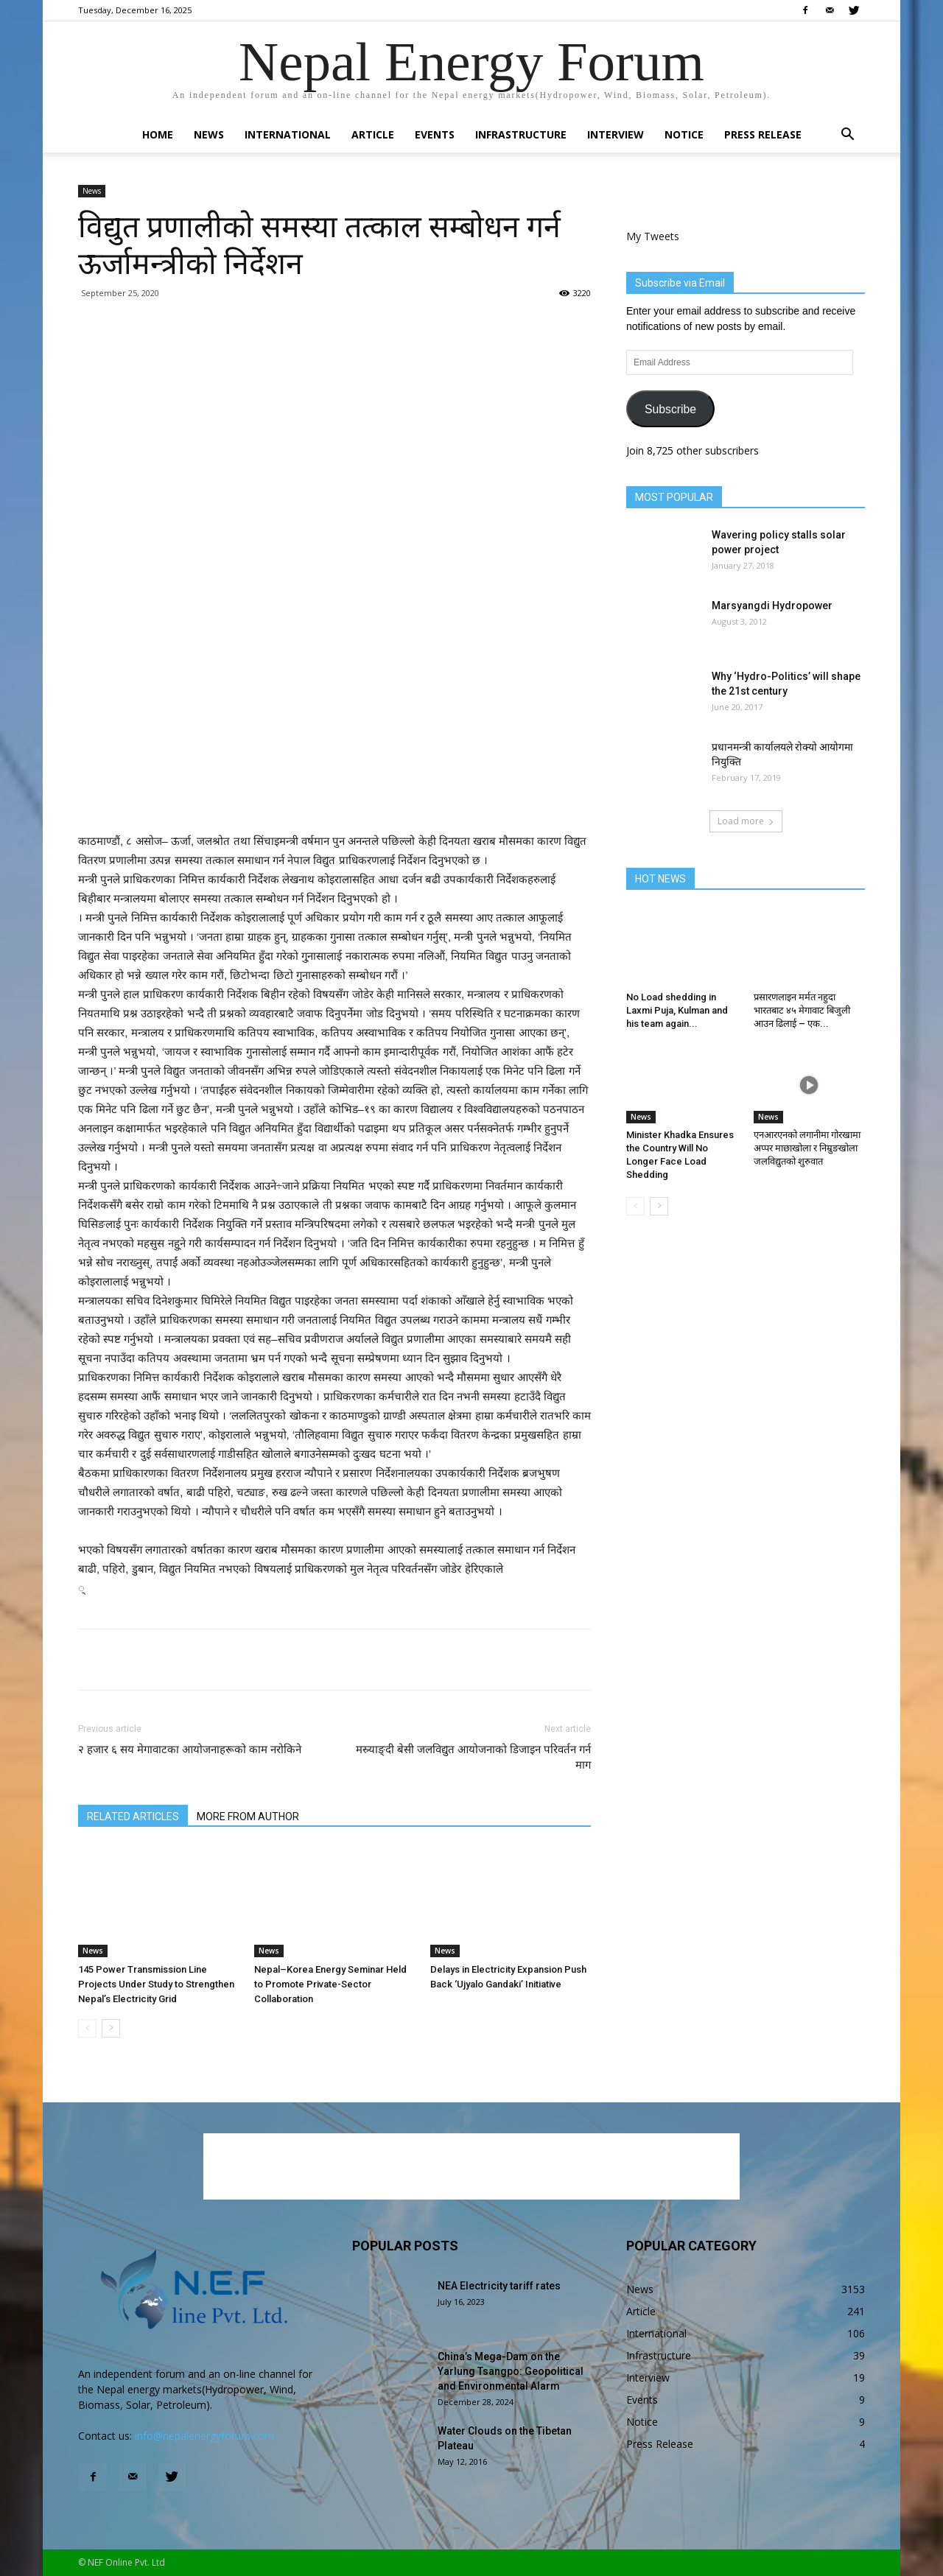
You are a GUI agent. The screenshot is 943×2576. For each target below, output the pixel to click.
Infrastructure (521, 134)
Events (435, 134)
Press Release (763, 134)
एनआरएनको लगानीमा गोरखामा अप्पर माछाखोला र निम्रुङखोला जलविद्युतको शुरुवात (807, 1148)
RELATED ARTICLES (133, 1816)
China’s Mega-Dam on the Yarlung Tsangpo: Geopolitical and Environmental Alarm (510, 2371)
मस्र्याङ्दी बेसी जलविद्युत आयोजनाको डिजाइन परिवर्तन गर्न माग (473, 1757)
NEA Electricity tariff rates (499, 2286)
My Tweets (652, 236)
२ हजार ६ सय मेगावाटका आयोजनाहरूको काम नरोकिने (189, 1749)
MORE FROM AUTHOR (248, 1816)
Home (157, 134)
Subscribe (670, 409)
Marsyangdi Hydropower (772, 605)
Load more (746, 821)
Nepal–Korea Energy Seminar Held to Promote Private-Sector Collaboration (330, 1984)
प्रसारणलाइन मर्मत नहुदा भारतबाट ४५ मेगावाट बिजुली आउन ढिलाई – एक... (802, 1010)
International (288, 134)
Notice (684, 134)
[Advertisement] (334, 794)
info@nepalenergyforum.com (204, 2436)
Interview (615, 134)
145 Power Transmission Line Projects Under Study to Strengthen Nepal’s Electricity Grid (156, 1984)
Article (372, 134)
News (209, 134)
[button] (847, 136)
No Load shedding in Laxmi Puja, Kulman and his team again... (677, 1010)
